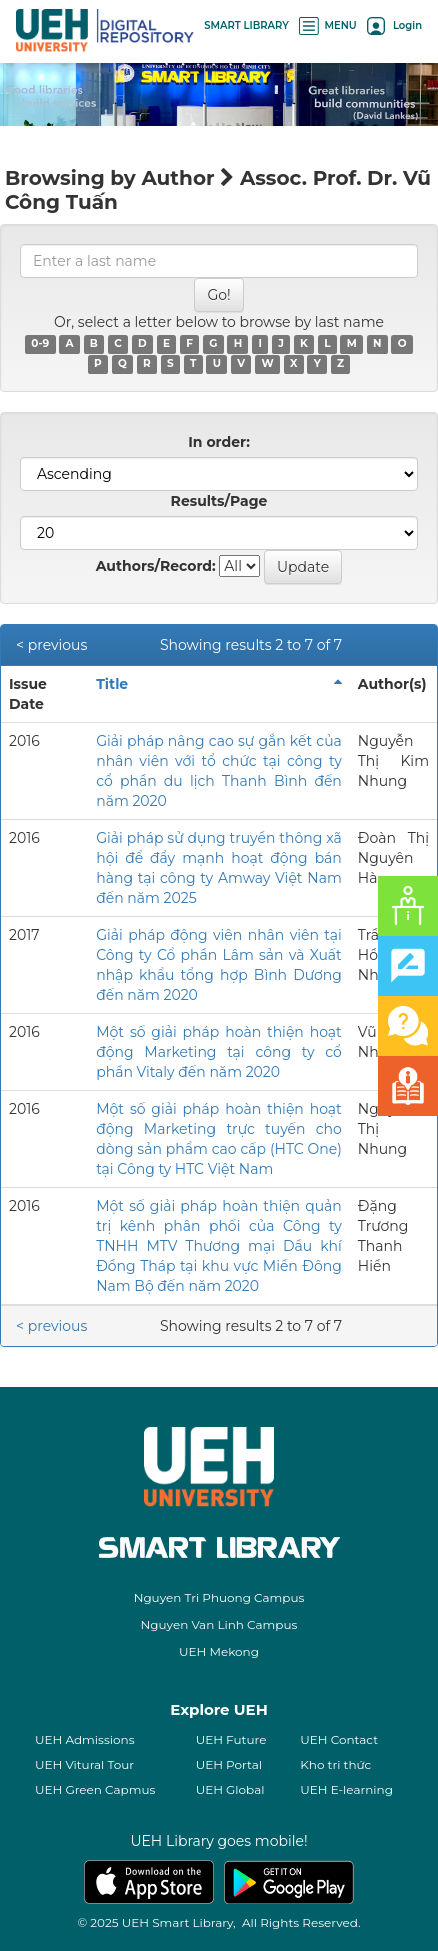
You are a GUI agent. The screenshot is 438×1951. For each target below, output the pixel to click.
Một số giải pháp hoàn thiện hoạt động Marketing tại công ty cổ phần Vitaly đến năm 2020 (219, 1052)
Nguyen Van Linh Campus (219, 1624)
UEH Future (231, 1739)
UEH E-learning (346, 1789)
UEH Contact (339, 1739)
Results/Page (219, 501)
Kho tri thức (335, 1764)
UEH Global (230, 1789)
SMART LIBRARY (246, 25)
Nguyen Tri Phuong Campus (219, 1597)
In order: (219, 442)
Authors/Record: (156, 566)
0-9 (40, 343)
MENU (328, 25)
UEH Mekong (219, 1651)
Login (394, 25)
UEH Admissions (85, 1739)
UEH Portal (229, 1764)
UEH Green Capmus (95, 1789)
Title (112, 684)
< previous (51, 645)
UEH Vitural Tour (84, 1764)
